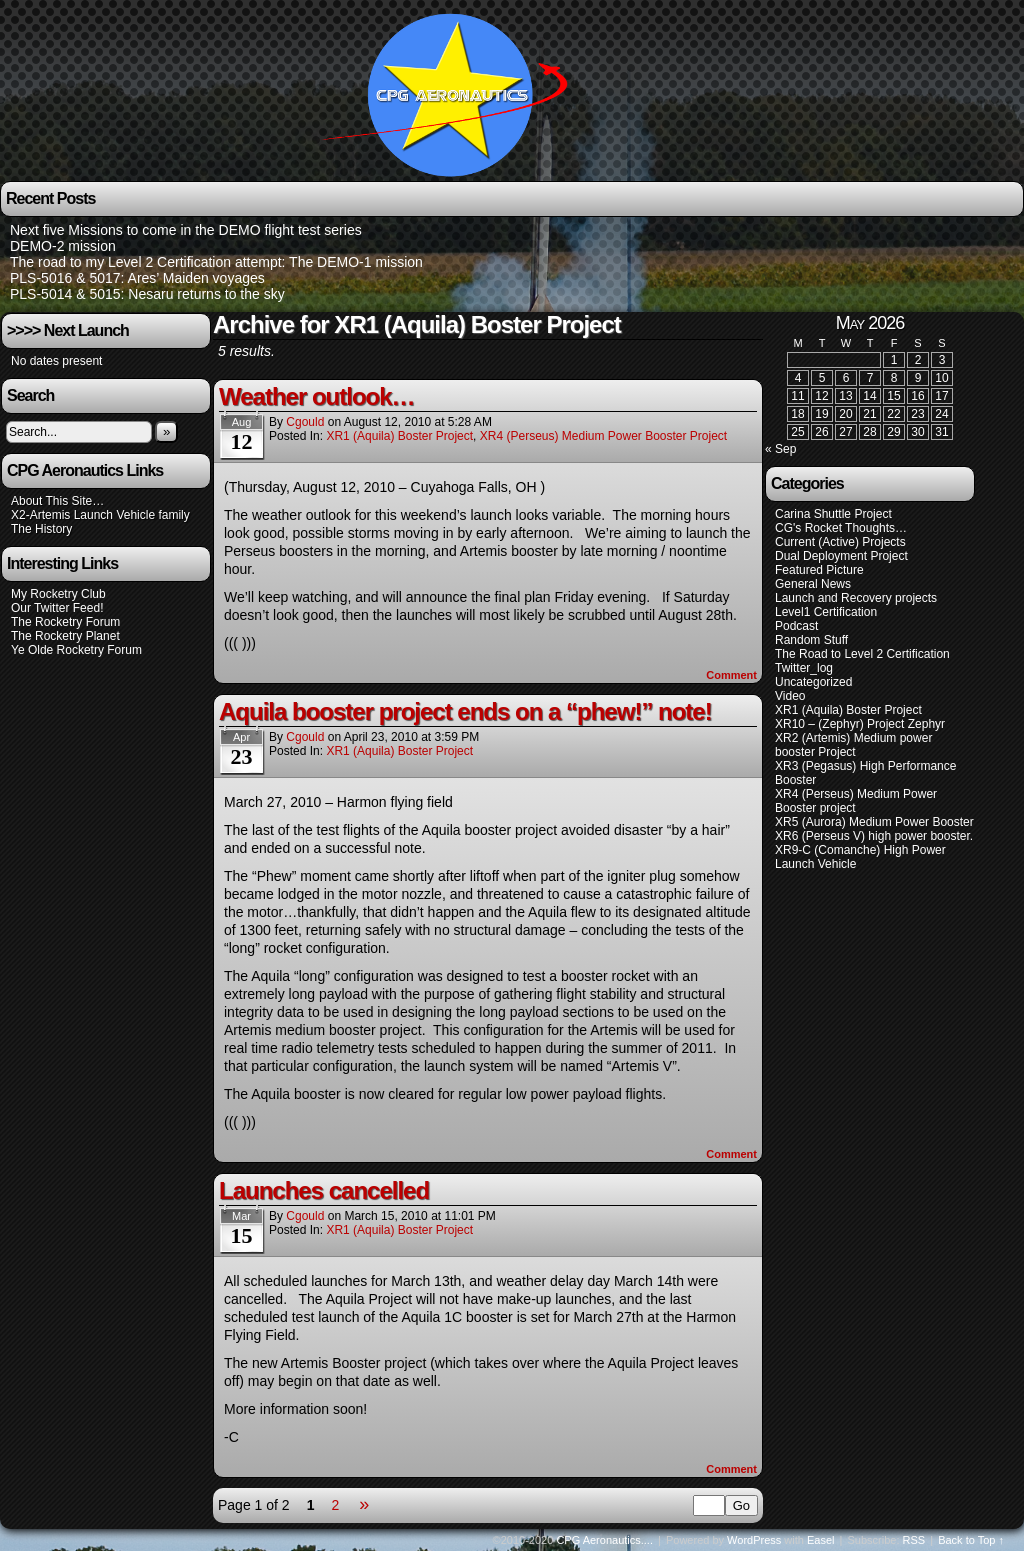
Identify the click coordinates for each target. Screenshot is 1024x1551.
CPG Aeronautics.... (604, 1540)
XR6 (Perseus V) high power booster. (874, 836)
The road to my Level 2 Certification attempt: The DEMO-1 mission (216, 262)
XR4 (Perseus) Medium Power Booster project (603, 436)
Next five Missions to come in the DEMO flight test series (186, 230)
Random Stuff (811, 640)
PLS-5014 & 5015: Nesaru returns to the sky (147, 294)
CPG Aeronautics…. (452, 93)
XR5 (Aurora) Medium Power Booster (874, 822)
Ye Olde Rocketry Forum (76, 650)
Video (790, 696)
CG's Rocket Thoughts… (841, 528)
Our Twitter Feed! (57, 608)
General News (813, 584)
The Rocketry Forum (65, 622)
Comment (731, 675)
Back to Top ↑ (971, 1540)
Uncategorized (813, 682)
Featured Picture (819, 570)
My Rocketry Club (58, 594)
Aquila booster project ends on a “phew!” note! (465, 711)
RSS (914, 1540)
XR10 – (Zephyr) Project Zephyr (860, 724)
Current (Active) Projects (840, 542)
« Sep (780, 449)
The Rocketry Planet (65, 636)
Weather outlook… (317, 396)
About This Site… (57, 501)
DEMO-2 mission (63, 246)
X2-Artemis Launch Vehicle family (100, 515)
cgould (305, 422)
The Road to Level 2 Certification (862, 654)
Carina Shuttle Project (833, 514)
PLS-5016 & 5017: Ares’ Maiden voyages (137, 278)
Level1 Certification (826, 612)
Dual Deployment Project (841, 556)
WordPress (754, 1540)
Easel (821, 1540)
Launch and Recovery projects (856, 598)
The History (41, 529)
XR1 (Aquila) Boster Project (399, 436)
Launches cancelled (324, 1190)
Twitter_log (804, 668)
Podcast (796, 626)
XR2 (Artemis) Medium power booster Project (853, 745)
